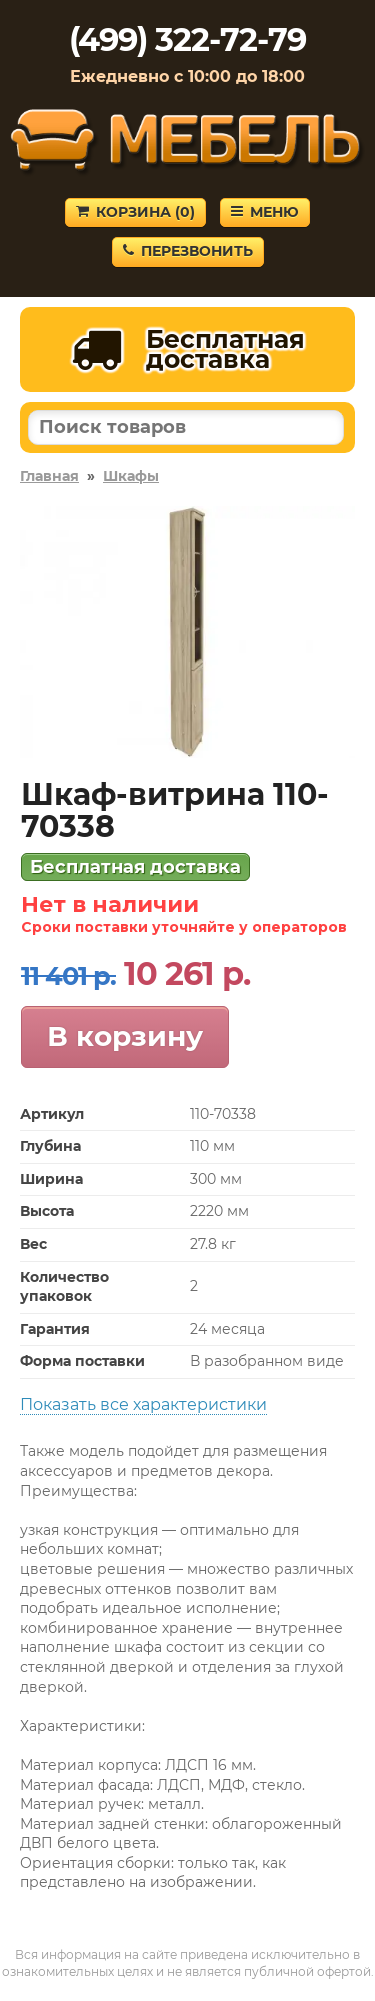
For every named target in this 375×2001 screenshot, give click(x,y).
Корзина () (135, 212)
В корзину (125, 1036)
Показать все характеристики (143, 1404)
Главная (49, 476)
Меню (265, 212)
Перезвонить (188, 251)
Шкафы (131, 476)
